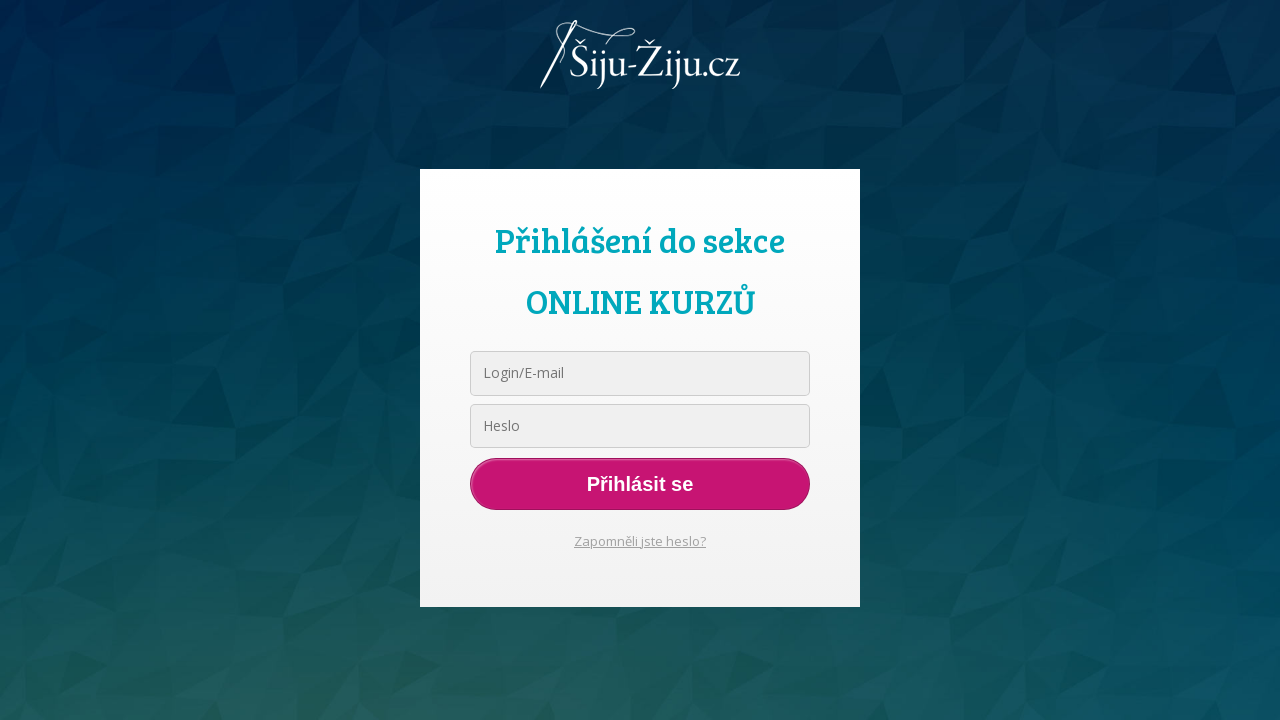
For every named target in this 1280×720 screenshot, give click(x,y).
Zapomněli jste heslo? (640, 541)
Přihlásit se (640, 484)
